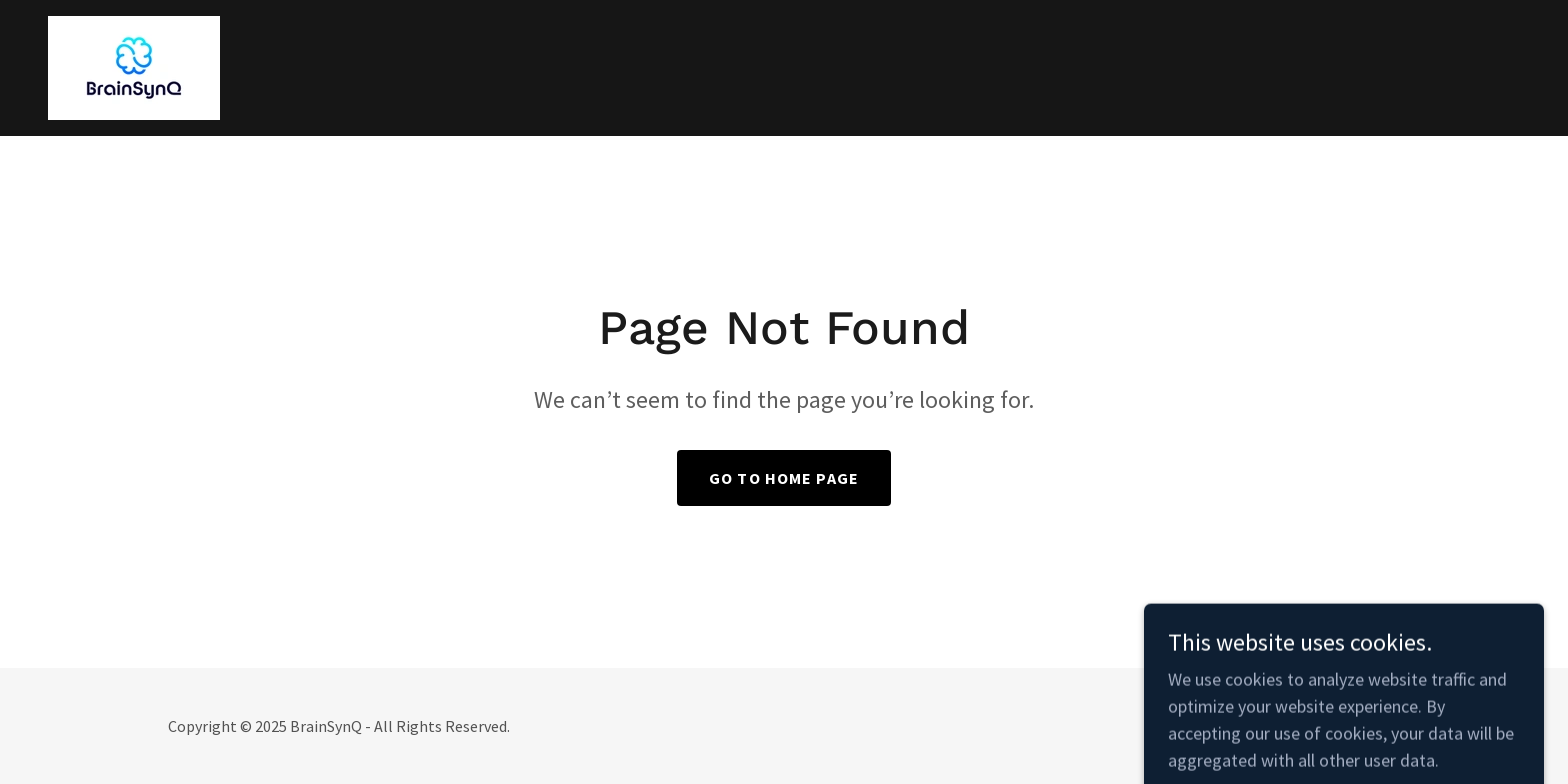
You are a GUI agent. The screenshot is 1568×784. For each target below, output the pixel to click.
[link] (134, 65)
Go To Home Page (784, 478)
